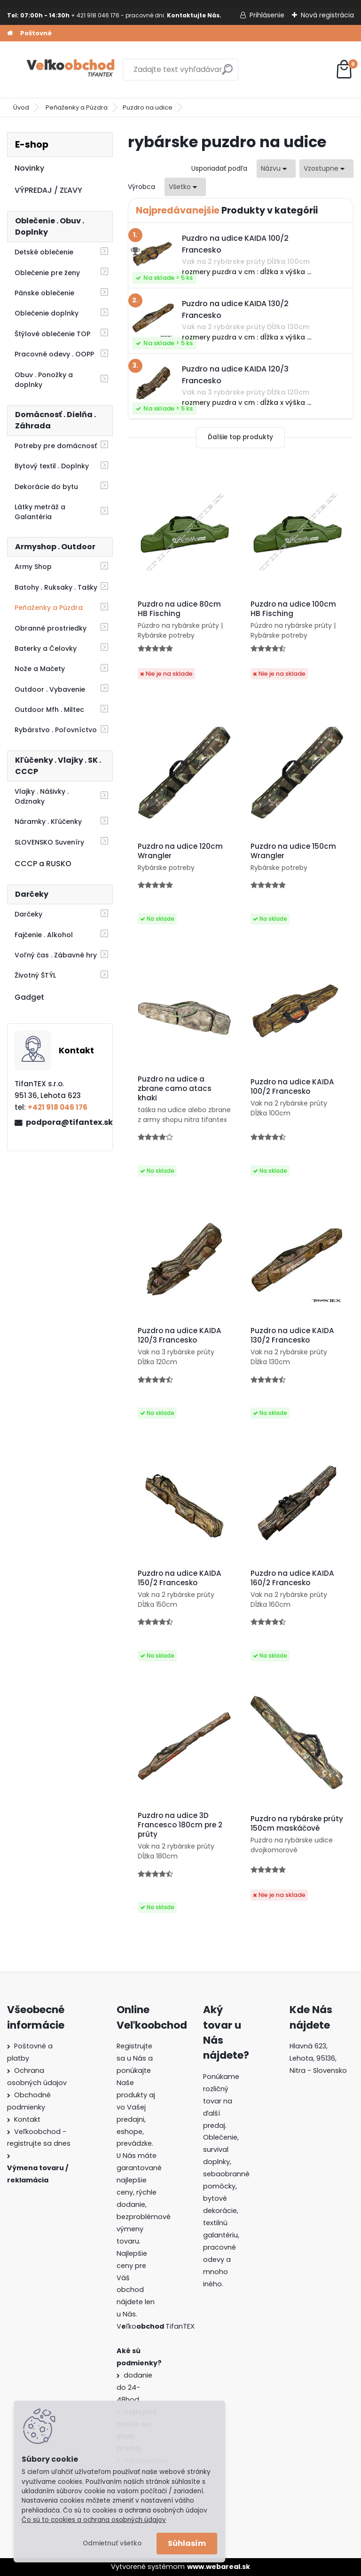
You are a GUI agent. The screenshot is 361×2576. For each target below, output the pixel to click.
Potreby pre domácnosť (56, 445)
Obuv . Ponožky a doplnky (44, 379)
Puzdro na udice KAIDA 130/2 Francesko (292, 1335)
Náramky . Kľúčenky (48, 821)
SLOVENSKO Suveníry (49, 842)
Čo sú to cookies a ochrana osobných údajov (94, 2519)
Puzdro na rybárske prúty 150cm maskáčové (297, 1823)
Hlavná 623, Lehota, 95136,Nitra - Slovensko (318, 2058)
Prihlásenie (267, 15)
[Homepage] (10, 33)
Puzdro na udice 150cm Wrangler (293, 851)
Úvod (21, 107)
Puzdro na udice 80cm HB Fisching (179, 609)
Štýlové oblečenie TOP (52, 334)
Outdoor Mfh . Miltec (49, 709)
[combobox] (276, 168)
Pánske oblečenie (44, 293)
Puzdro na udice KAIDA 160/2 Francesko (292, 1578)
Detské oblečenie (44, 252)
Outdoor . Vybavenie (50, 689)
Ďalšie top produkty (240, 437)
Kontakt (27, 2119)
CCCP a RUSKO (43, 863)
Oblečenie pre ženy (47, 272)
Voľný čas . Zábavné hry (56, 955)
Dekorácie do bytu (46, 486)
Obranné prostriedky (50, 628)
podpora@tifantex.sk (65, 1122)
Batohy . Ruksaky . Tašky (56, 587)
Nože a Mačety (40, 668)
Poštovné (36, 33)
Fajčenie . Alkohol (44, 935)
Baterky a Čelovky (46, 648)
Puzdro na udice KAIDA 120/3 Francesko (179, 1335)
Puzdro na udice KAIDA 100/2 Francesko (292, 1086)
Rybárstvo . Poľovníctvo (56, 730)
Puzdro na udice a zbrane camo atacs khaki (175, 1089)
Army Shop (33, 566)
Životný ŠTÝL (35, 975)
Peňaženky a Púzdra (77, 107)
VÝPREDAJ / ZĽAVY (48, 190)
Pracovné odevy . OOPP (54, 354)
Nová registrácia (327, 15)
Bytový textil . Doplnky (52, 466)
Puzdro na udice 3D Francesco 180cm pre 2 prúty (180, 1825)
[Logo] (71, 69)
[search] (227, 73)
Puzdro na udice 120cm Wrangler (180, 851)
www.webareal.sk (218, 2566)
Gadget (29, 997)
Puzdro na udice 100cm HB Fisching (293, 609)
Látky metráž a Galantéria (40, 512)
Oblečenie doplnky (46, 313)
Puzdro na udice (148, 107)
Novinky (29, 168)
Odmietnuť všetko (112, 2543)
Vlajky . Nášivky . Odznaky (42, 796)
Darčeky (28, 914)
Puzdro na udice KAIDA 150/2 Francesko (179, 1578)
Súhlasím (187, 2543)
